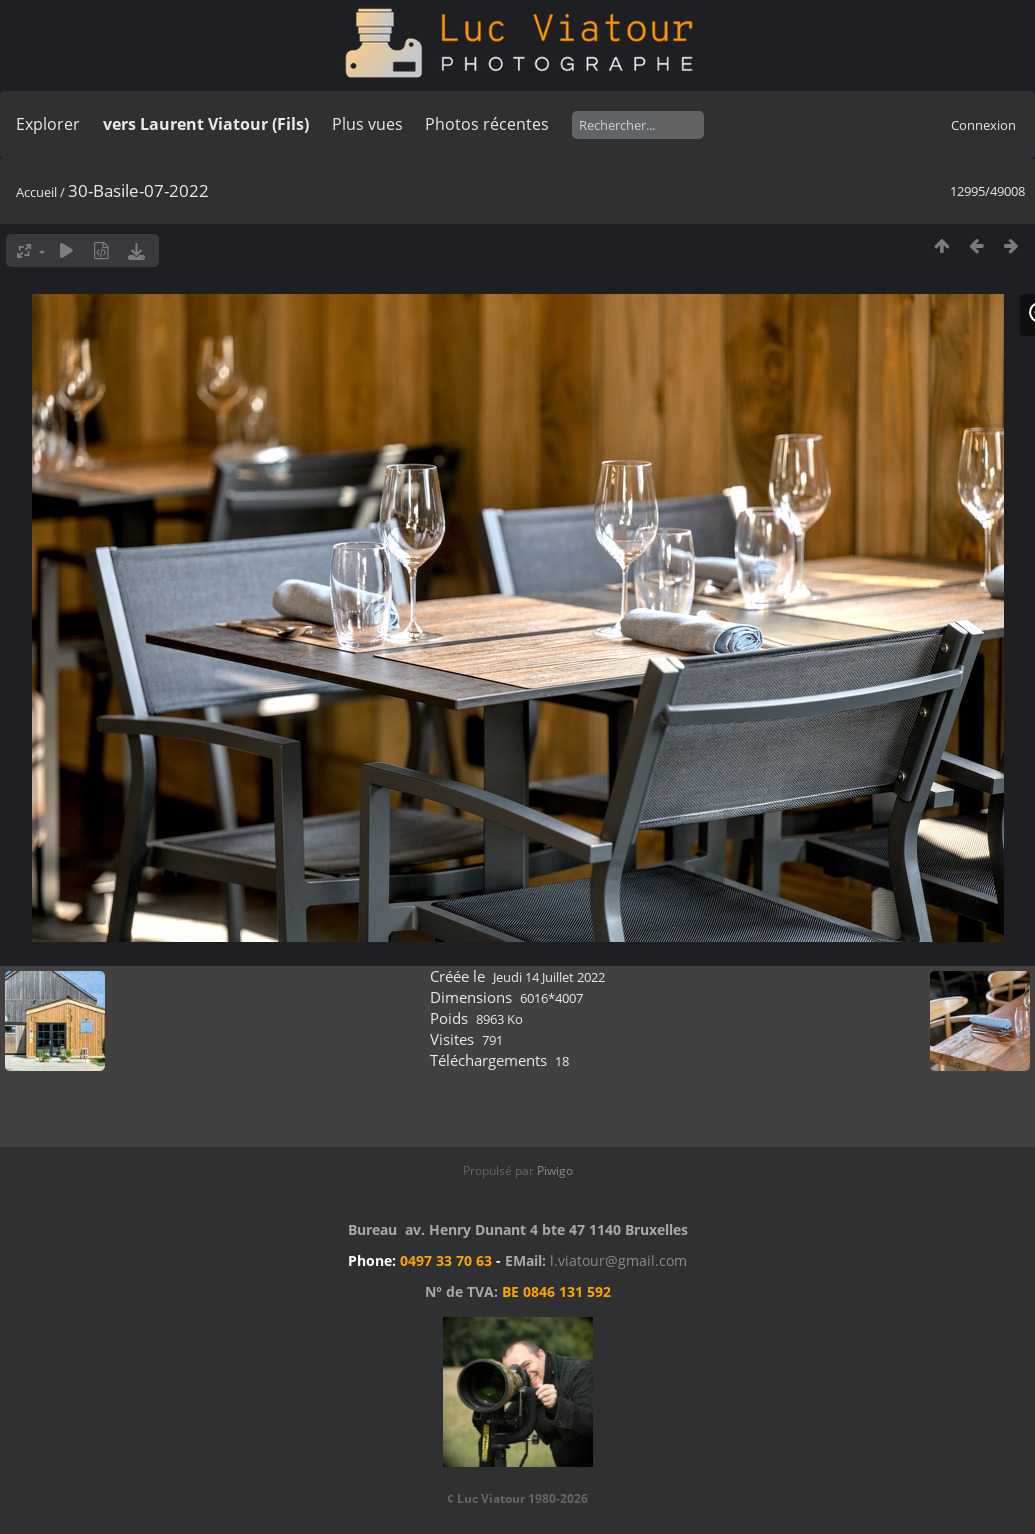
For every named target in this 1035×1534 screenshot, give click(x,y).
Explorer (48, 124)
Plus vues (367, 124)
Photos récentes (487, 124)
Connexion (983, 125)
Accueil (36, 192)
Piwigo (555, 1170)
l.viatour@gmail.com (618, 1260)
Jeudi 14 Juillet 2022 (549, 977)
